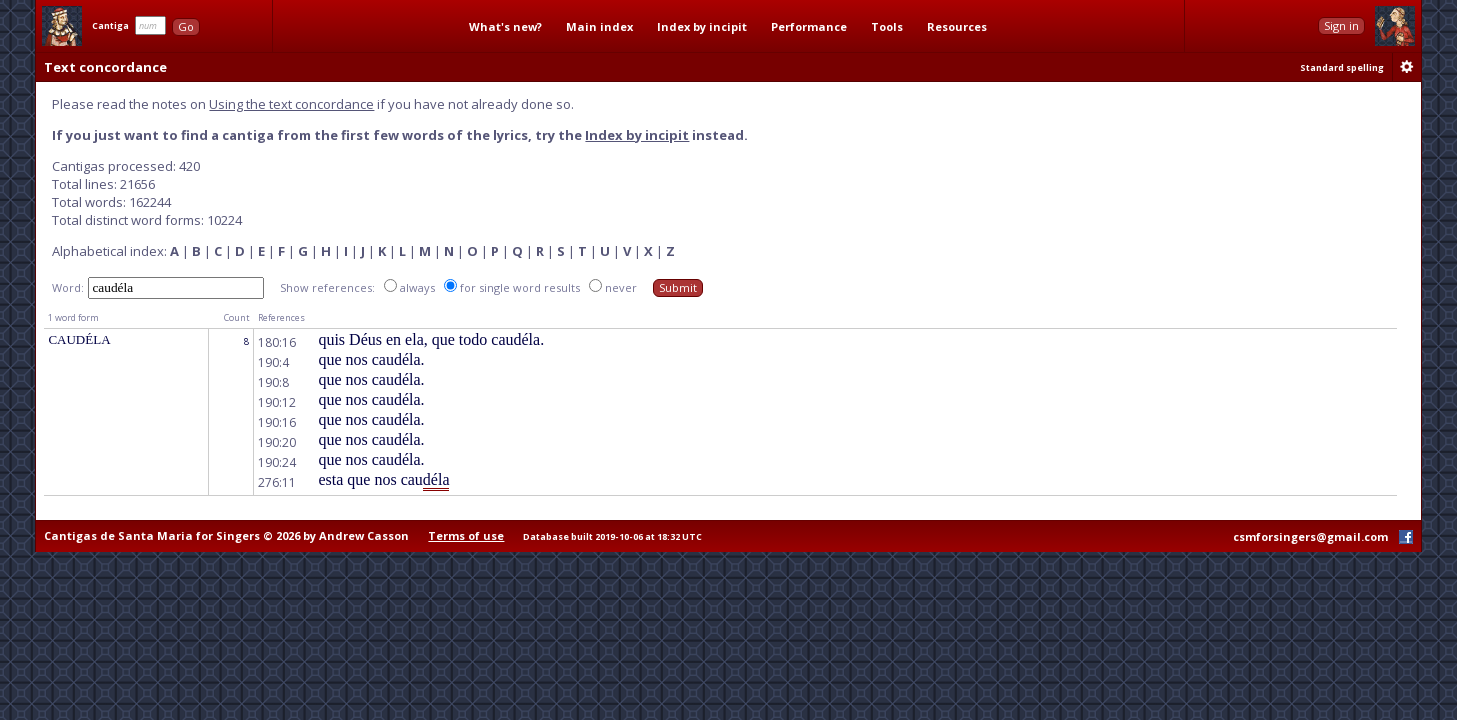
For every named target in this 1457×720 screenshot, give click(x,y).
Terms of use (466, 535)
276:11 (277, 482)
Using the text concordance (291, 104)
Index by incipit (702, 26)
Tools (887, 26)
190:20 (277, 442)
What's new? (505, 26)
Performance (809, 26)
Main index (599, 26)
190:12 (277, 402)
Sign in (1341, 25)
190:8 (273, 382)
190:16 (277, 422)
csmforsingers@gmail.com (1310, 536)
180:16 (277, 342)
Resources (957, 26)
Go (186, 26)
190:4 (273, 362)
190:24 (277, 462)
